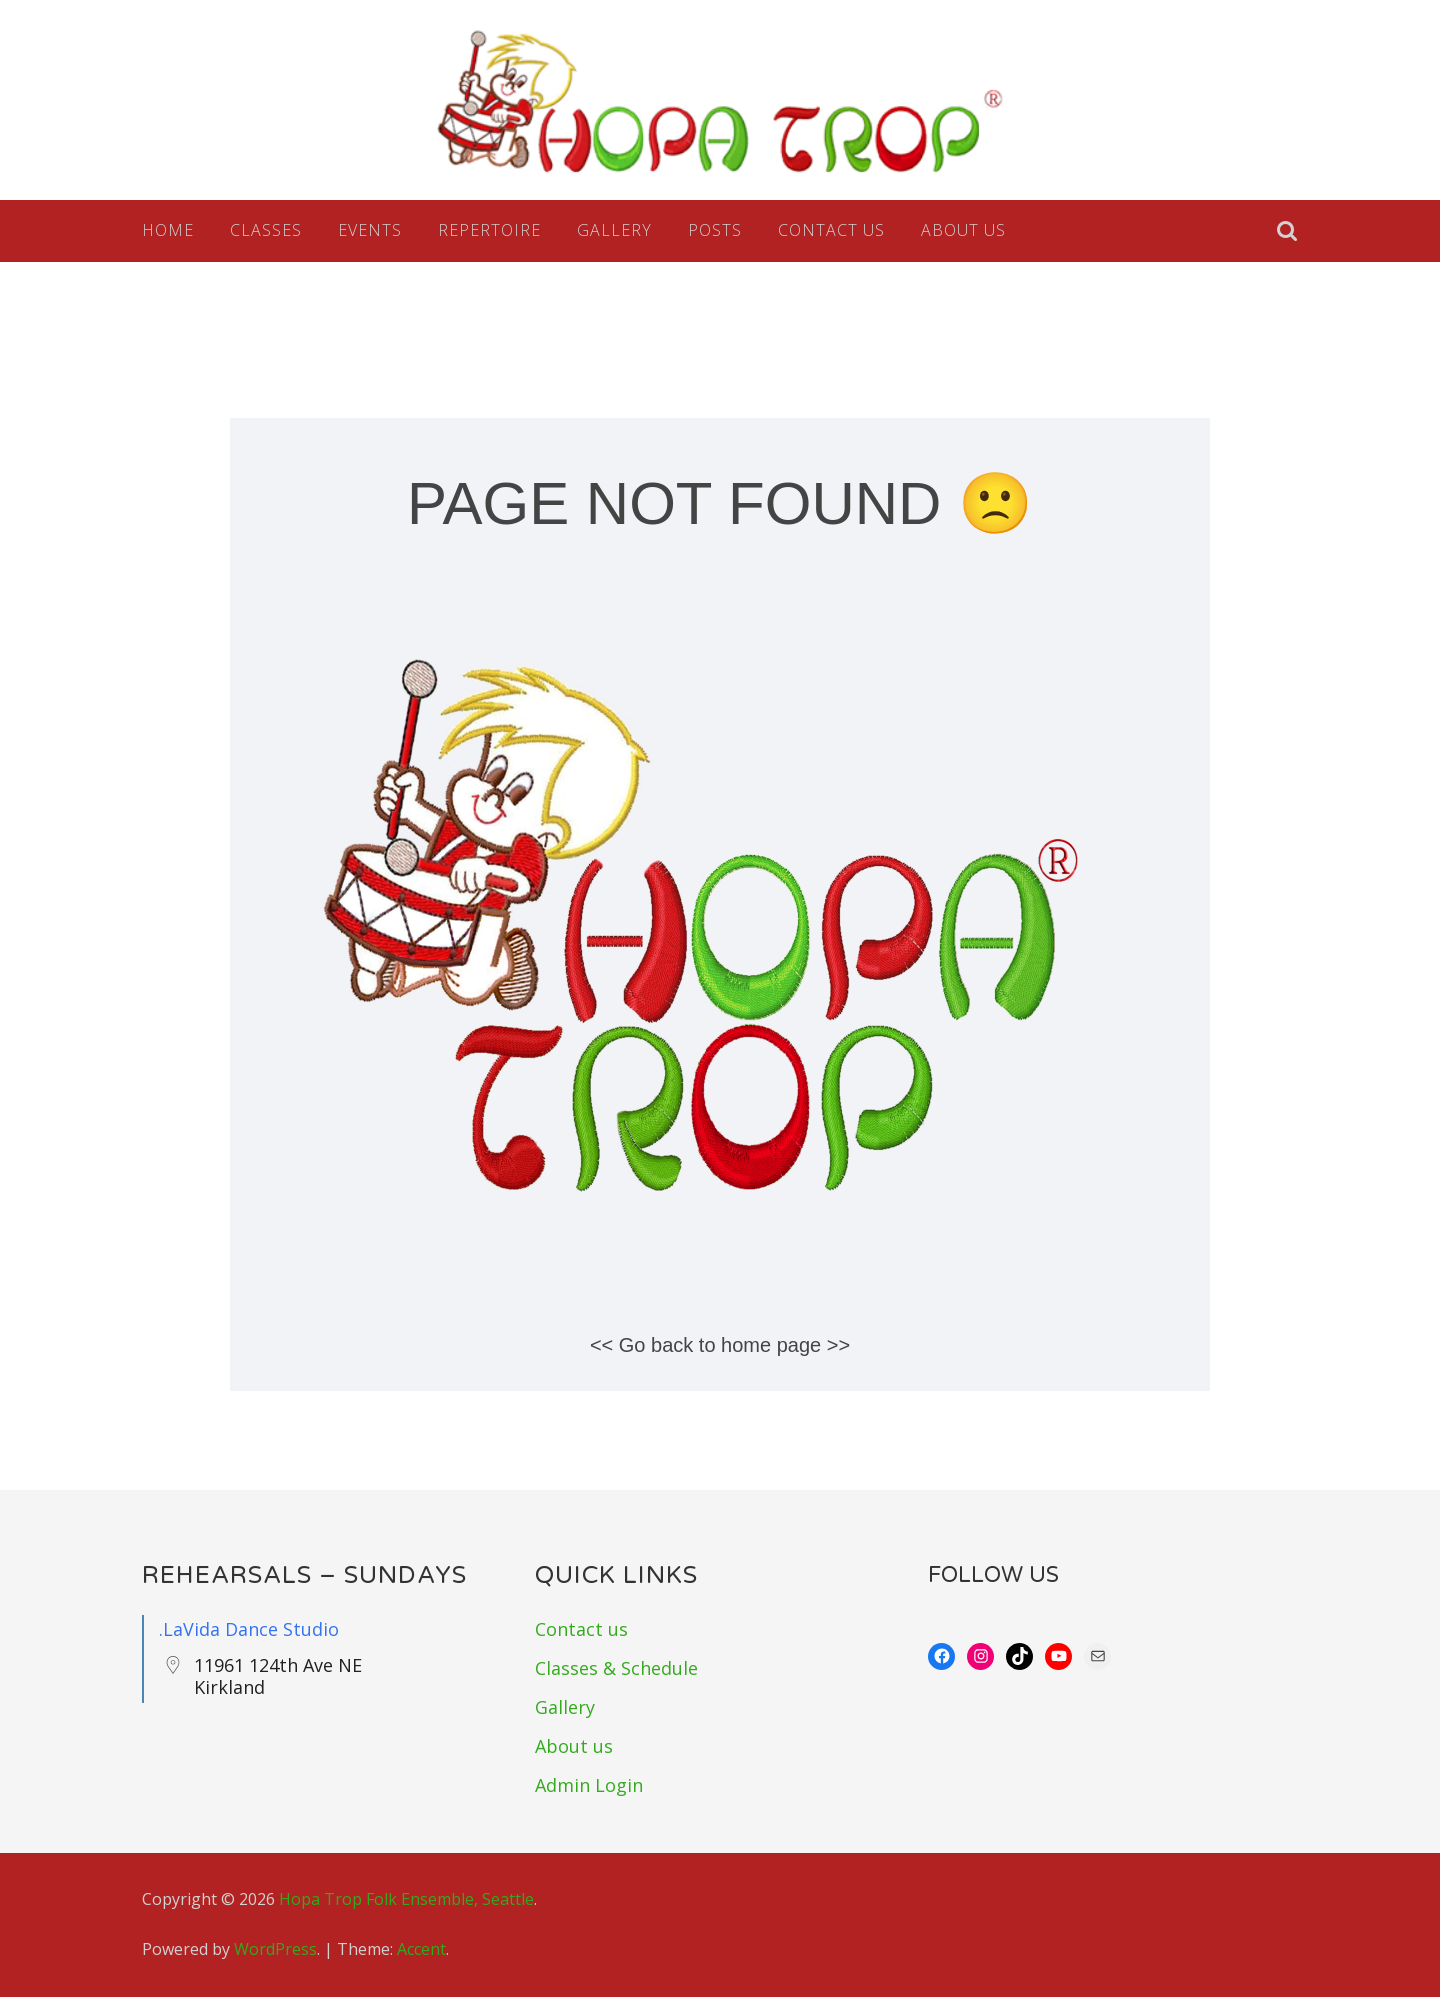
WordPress (275, 1949)
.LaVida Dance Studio (249, 1629)
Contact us (831, 230)
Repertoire (489, 230)
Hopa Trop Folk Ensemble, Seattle (406, 1899)
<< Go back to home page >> (720, 1345)
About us (963, 230)
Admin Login (589, 1785)
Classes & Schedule (616, 1668)
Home (168, 230)
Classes (266, 230)
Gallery (614, 230)
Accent (421, 1949)
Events (370, 230)
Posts (715, 230)
